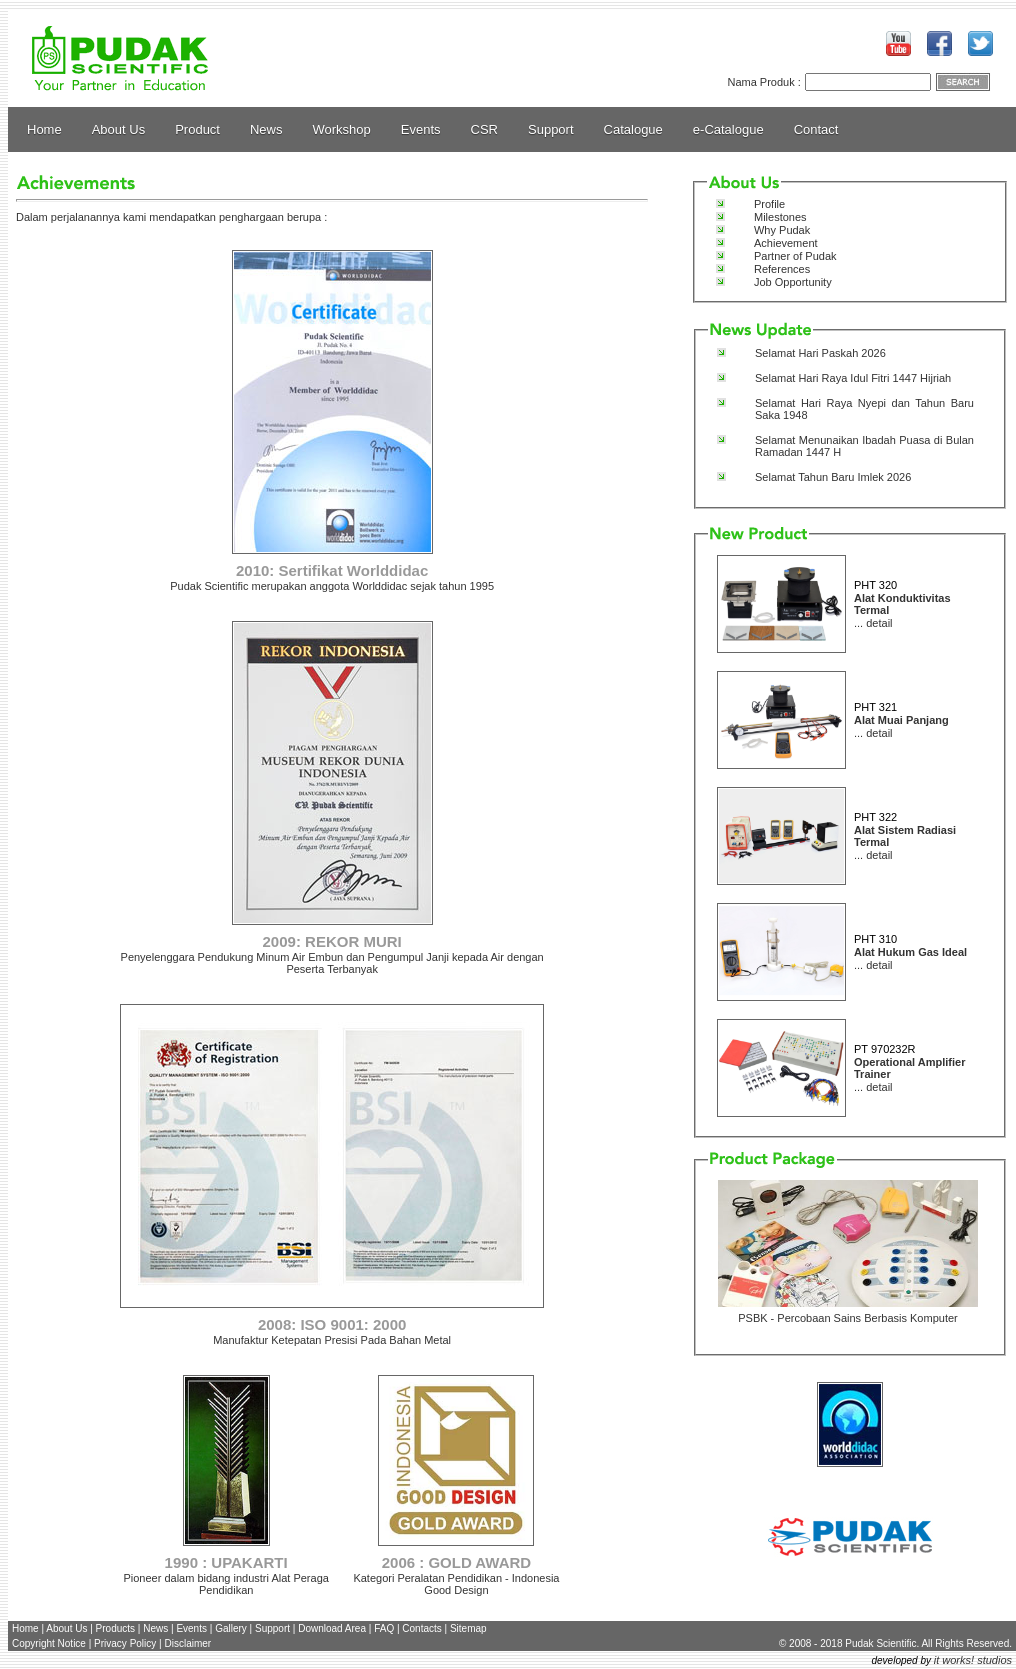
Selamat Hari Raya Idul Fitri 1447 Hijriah (853, 378)
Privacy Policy (125, 1643)
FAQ (384, 1628)
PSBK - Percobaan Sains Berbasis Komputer (848, 1318)
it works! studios (973, 1660)
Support (551, 129)
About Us (118, 129)
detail (879, 623)
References (782, 269)
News (266, 129)
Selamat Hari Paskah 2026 (820, 353)
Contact (816, 129)
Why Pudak (782, 230)
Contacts (421, 1628)
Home (44, 129)
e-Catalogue (728, 129)
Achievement (786, 243)
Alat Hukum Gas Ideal (910, 952)
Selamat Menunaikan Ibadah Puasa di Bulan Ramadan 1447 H (864, 446)
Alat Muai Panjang (901, 720)
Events (421, 129)
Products (115, 1628)
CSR (484, 129)
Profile (769, 204)
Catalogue (633, 129)
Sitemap (468, 1628)
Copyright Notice (49, 1643)
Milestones (780, 217)
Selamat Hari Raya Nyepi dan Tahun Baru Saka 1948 (864, 409)
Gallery (231, 1628)
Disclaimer (187, 1643)
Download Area (332, 1628)
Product (197, 129)
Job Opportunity (793, 282)
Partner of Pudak (795, 256)
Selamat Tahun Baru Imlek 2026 (833, 477)
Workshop (342, 129)
